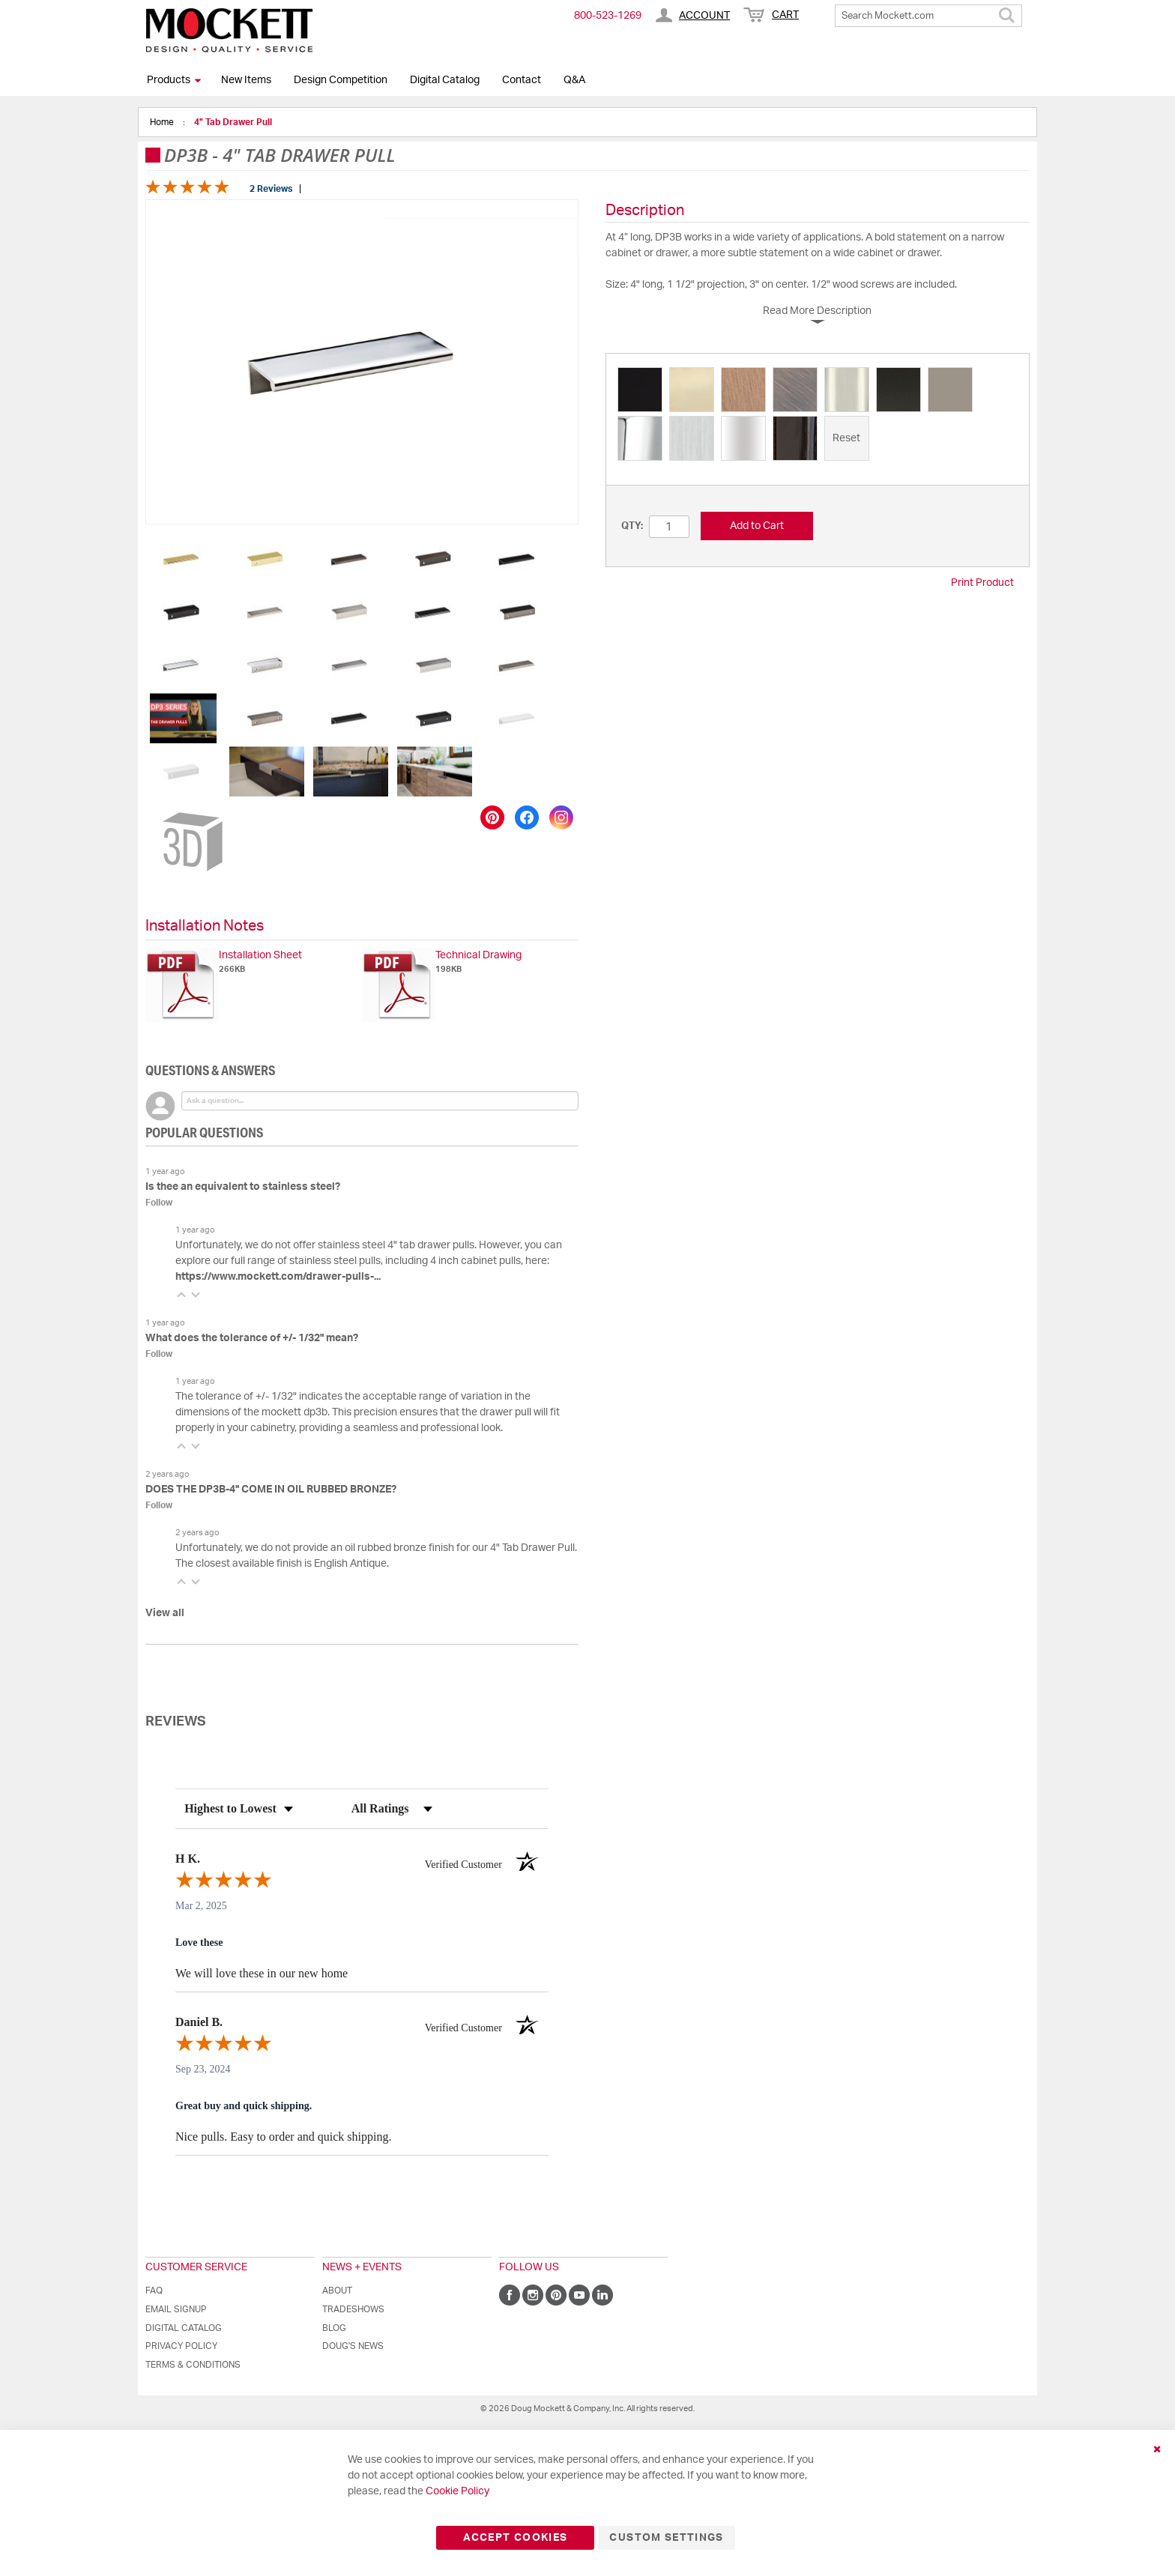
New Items (246, 80)
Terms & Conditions (193, 2364)
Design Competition (340, 80)
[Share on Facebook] (527, 817)
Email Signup (176, 2309)
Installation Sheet (260, 955)
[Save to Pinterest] (492, 817)
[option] (639, 389)
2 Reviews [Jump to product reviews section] (271, 188)
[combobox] (928, 15)
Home (163, 122)
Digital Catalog (445, 80)
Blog (334, 2327)
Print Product (982, 583)
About (337, 2290)
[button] (183, 558)
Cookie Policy (457, 2491)
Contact (521, 80)
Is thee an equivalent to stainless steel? (242, 1187)
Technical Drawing (478, 955)
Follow (158, 1202)
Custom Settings (666, 2538)
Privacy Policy (181, 2345)
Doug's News (353, 2345)
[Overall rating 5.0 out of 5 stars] (187, 191)
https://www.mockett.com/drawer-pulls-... (278, 1277)
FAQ (154, 2290)
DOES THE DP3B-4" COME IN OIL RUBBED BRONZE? (270, 1489)
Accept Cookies (515, 2538)
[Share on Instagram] (561, 817)
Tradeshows (353, 2309)
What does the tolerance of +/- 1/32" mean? (251, 1338)
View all (164, 1613)
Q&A (574, 80)
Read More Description (817, 311)
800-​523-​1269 (607, 15)
